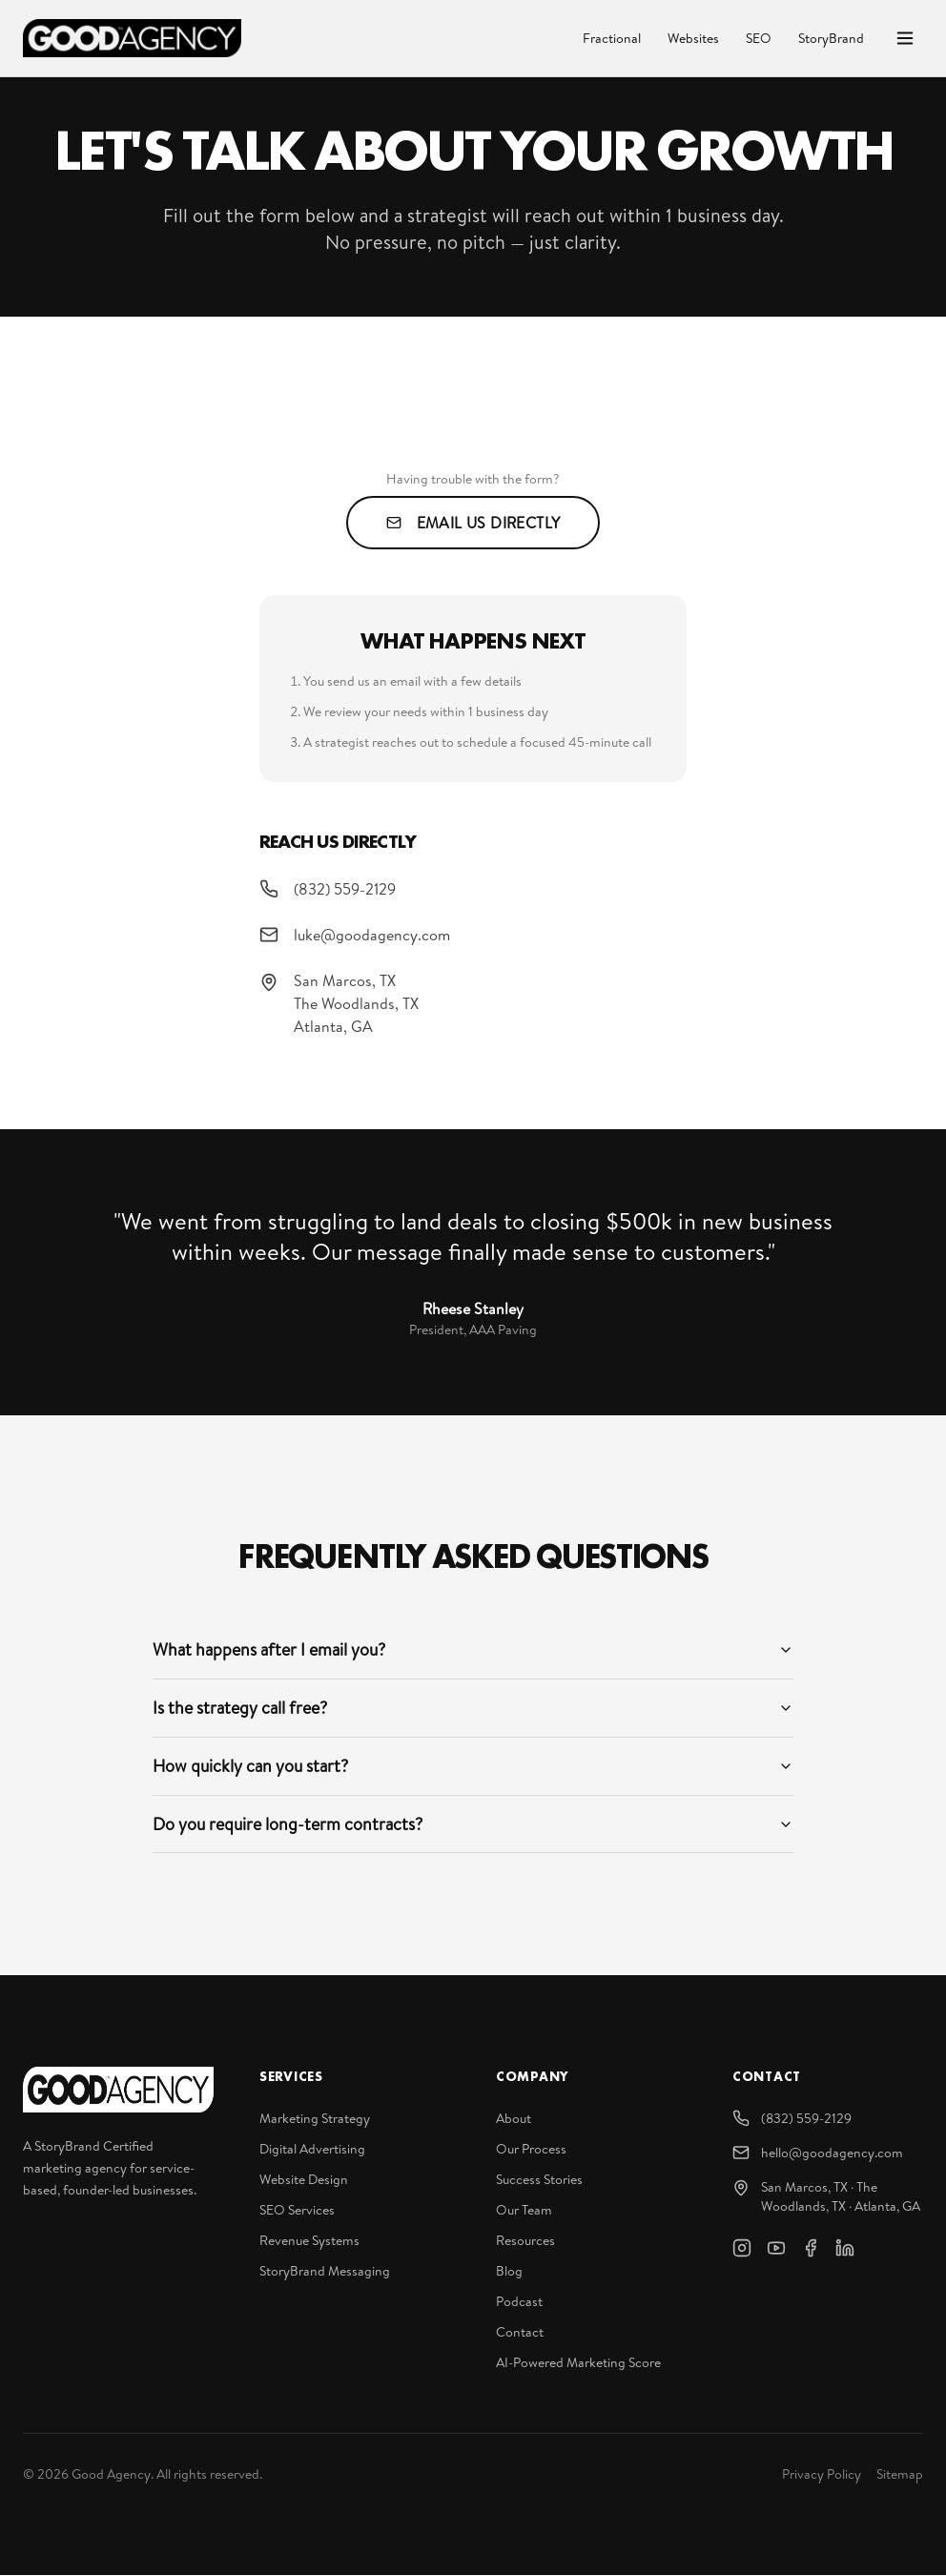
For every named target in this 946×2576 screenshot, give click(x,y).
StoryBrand (831, 38)
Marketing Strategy (314, 2119)
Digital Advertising (312, 2149)
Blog (509, 2271)
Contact (520, 2332)
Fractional (612, 38)
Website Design (303, 2180)
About (513, 2119)
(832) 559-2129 (327, 888)
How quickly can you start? (473, 1766)
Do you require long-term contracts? (473, 1824)
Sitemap (899, 2474)
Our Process (531, 2149)
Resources (525, 2241)
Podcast (519, 2302)
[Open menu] (905, 38)
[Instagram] (741, 2248)
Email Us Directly (473, 522)
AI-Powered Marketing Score (578, 2363)
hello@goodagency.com (817, 2153)
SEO (758, 38)
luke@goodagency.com (354, 934)
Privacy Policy (821, 2474)
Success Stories (539, 2180)
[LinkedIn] (844, 2248)
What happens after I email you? (473, 1649)
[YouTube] (776, 2248)
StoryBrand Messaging (324, 2271)
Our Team (524, 2210)
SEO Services (297, 2210)
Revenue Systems (309, 2241)
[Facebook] (810, 2248)
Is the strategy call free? (473, 1708)
